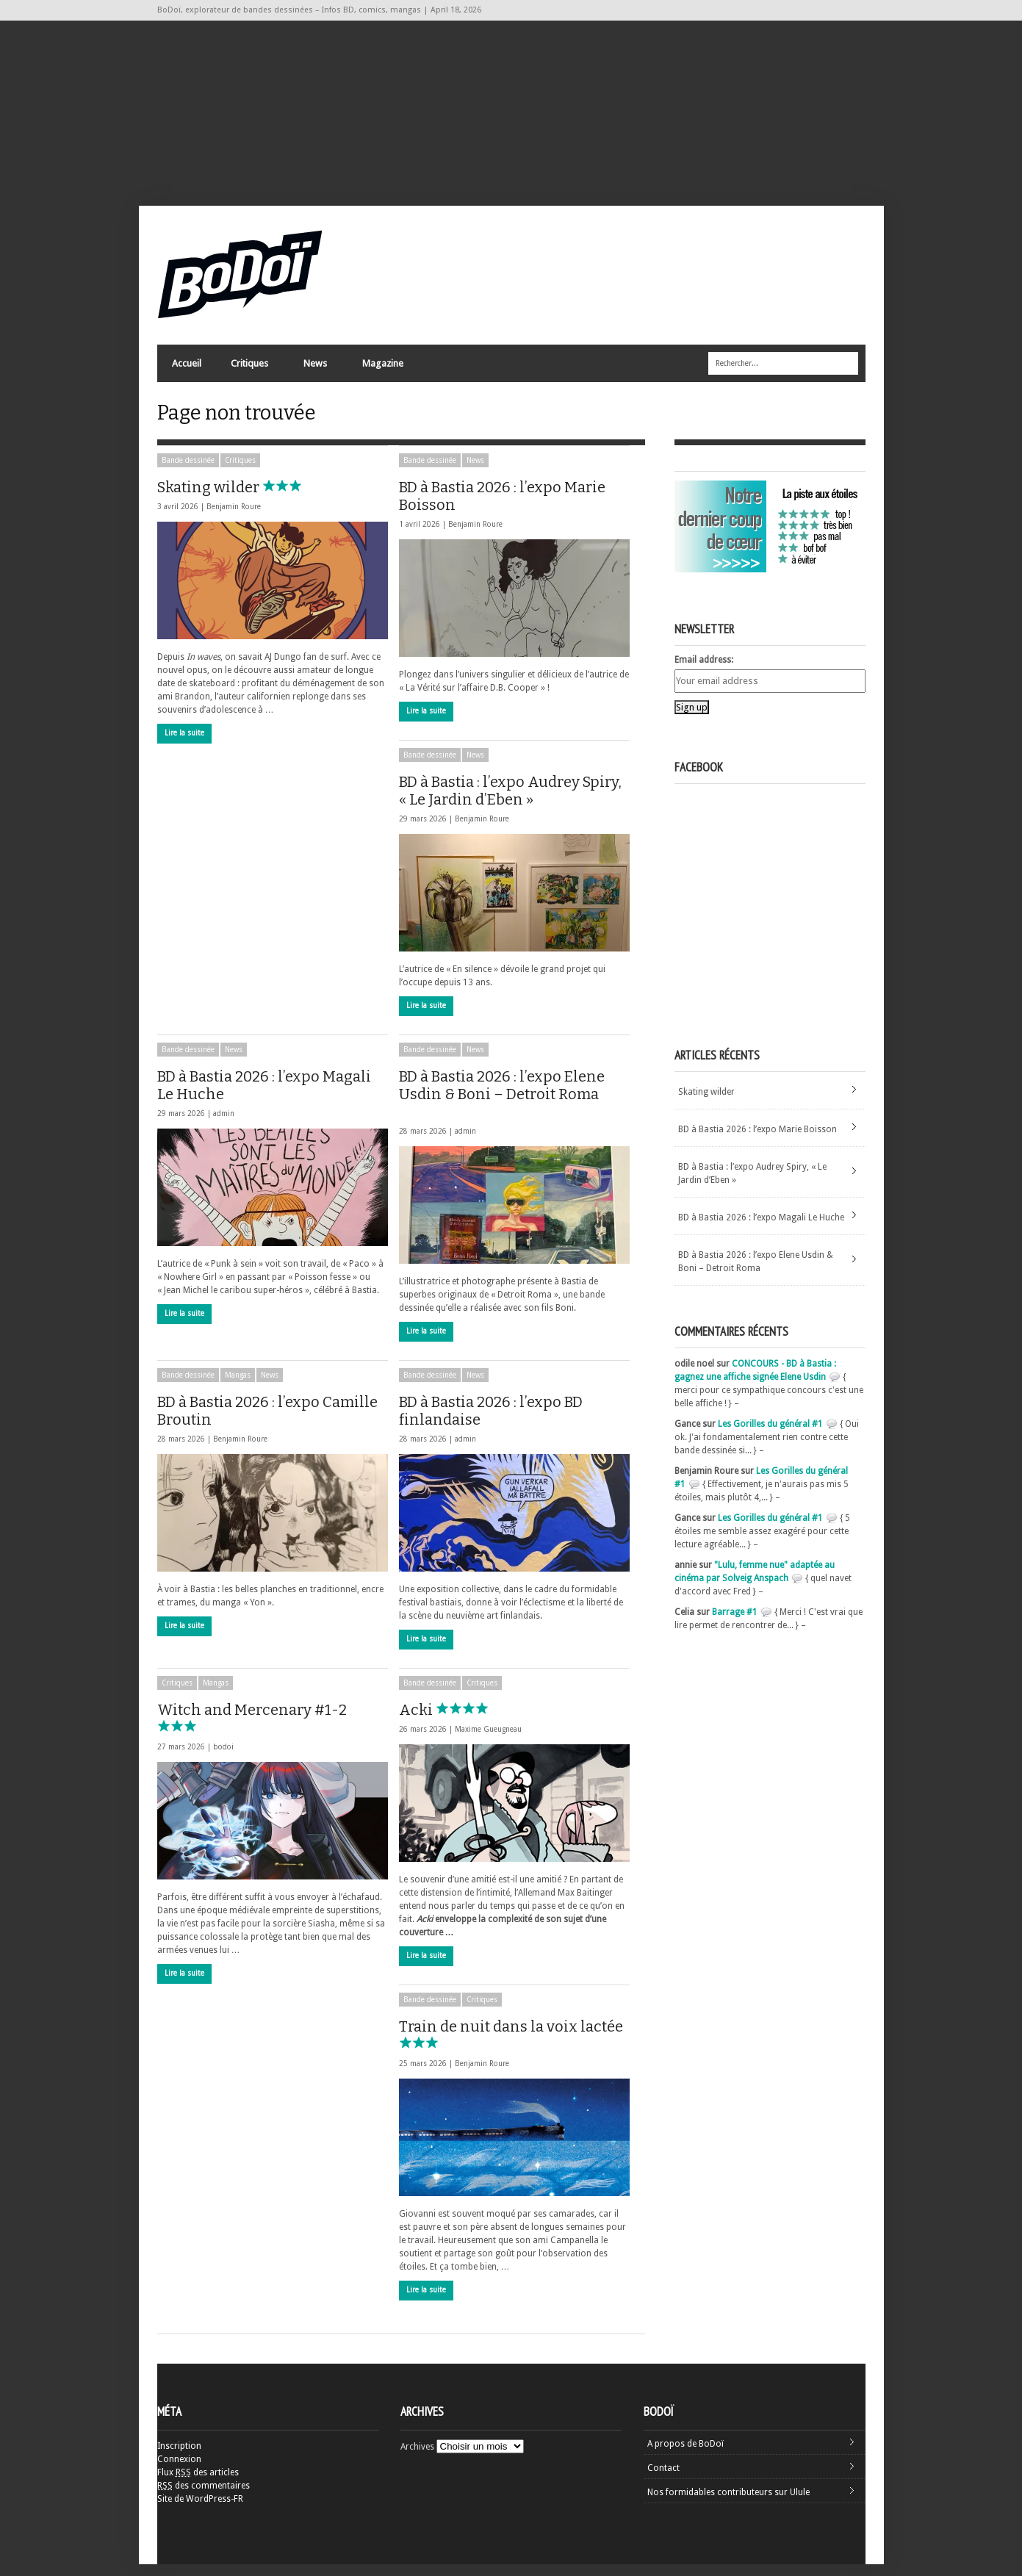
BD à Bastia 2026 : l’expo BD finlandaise (491, 1422)
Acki (450, 1721)
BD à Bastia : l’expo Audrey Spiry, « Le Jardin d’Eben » (510, 802)
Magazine (382, 371)
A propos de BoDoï (685, 2455)
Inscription (179, 2458)
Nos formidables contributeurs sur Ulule (728, 2504)
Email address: (703, 671)
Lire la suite (184, 745)
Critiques (248, 371)
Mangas (238, 1387)
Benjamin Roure (233, 518)
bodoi (223, 1759)
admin (223, 1125)
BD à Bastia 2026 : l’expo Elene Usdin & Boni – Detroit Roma (502, 1104)
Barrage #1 (734, 1624)
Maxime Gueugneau (488, 1741)
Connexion (179, 2471)
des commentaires (203, 2497)
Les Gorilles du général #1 (770, 1436)
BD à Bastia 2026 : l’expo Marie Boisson (502, 507)
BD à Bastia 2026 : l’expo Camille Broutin (267, 1422)
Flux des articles (198, 2484)
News (314, 371)
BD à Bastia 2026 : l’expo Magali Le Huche (264, 1097)
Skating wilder (242, 499)
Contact (663, 2480)
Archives (417, 2458)
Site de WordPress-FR (200, 2510)
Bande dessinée (188, 472)
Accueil (186, 367)
